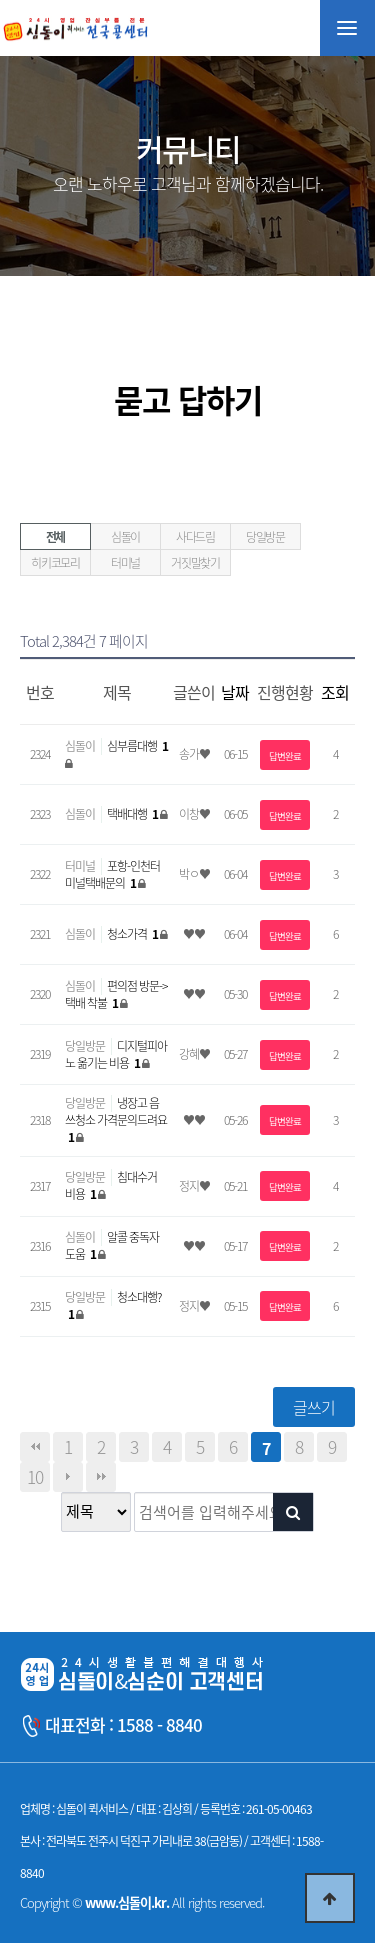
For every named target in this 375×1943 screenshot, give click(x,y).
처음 (35, 1447)
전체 (56, 537)
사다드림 (195, 537)
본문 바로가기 (0, 0)
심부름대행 (137, 746)
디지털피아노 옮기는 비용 (116, 1054)
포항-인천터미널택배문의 (112, 874)
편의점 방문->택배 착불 (116, 994)
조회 (335, 692)
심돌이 (125, 537)
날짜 (235, 692)
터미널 (125, 563)
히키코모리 (55, 563)
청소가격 (133, 934)
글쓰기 (314, 1407)
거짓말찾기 (195, 563)
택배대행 (133, 814)
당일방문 (265, 537)
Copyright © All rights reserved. (142, 1902)
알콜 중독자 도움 (112, 1245)
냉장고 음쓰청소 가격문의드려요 (116, 1120)
